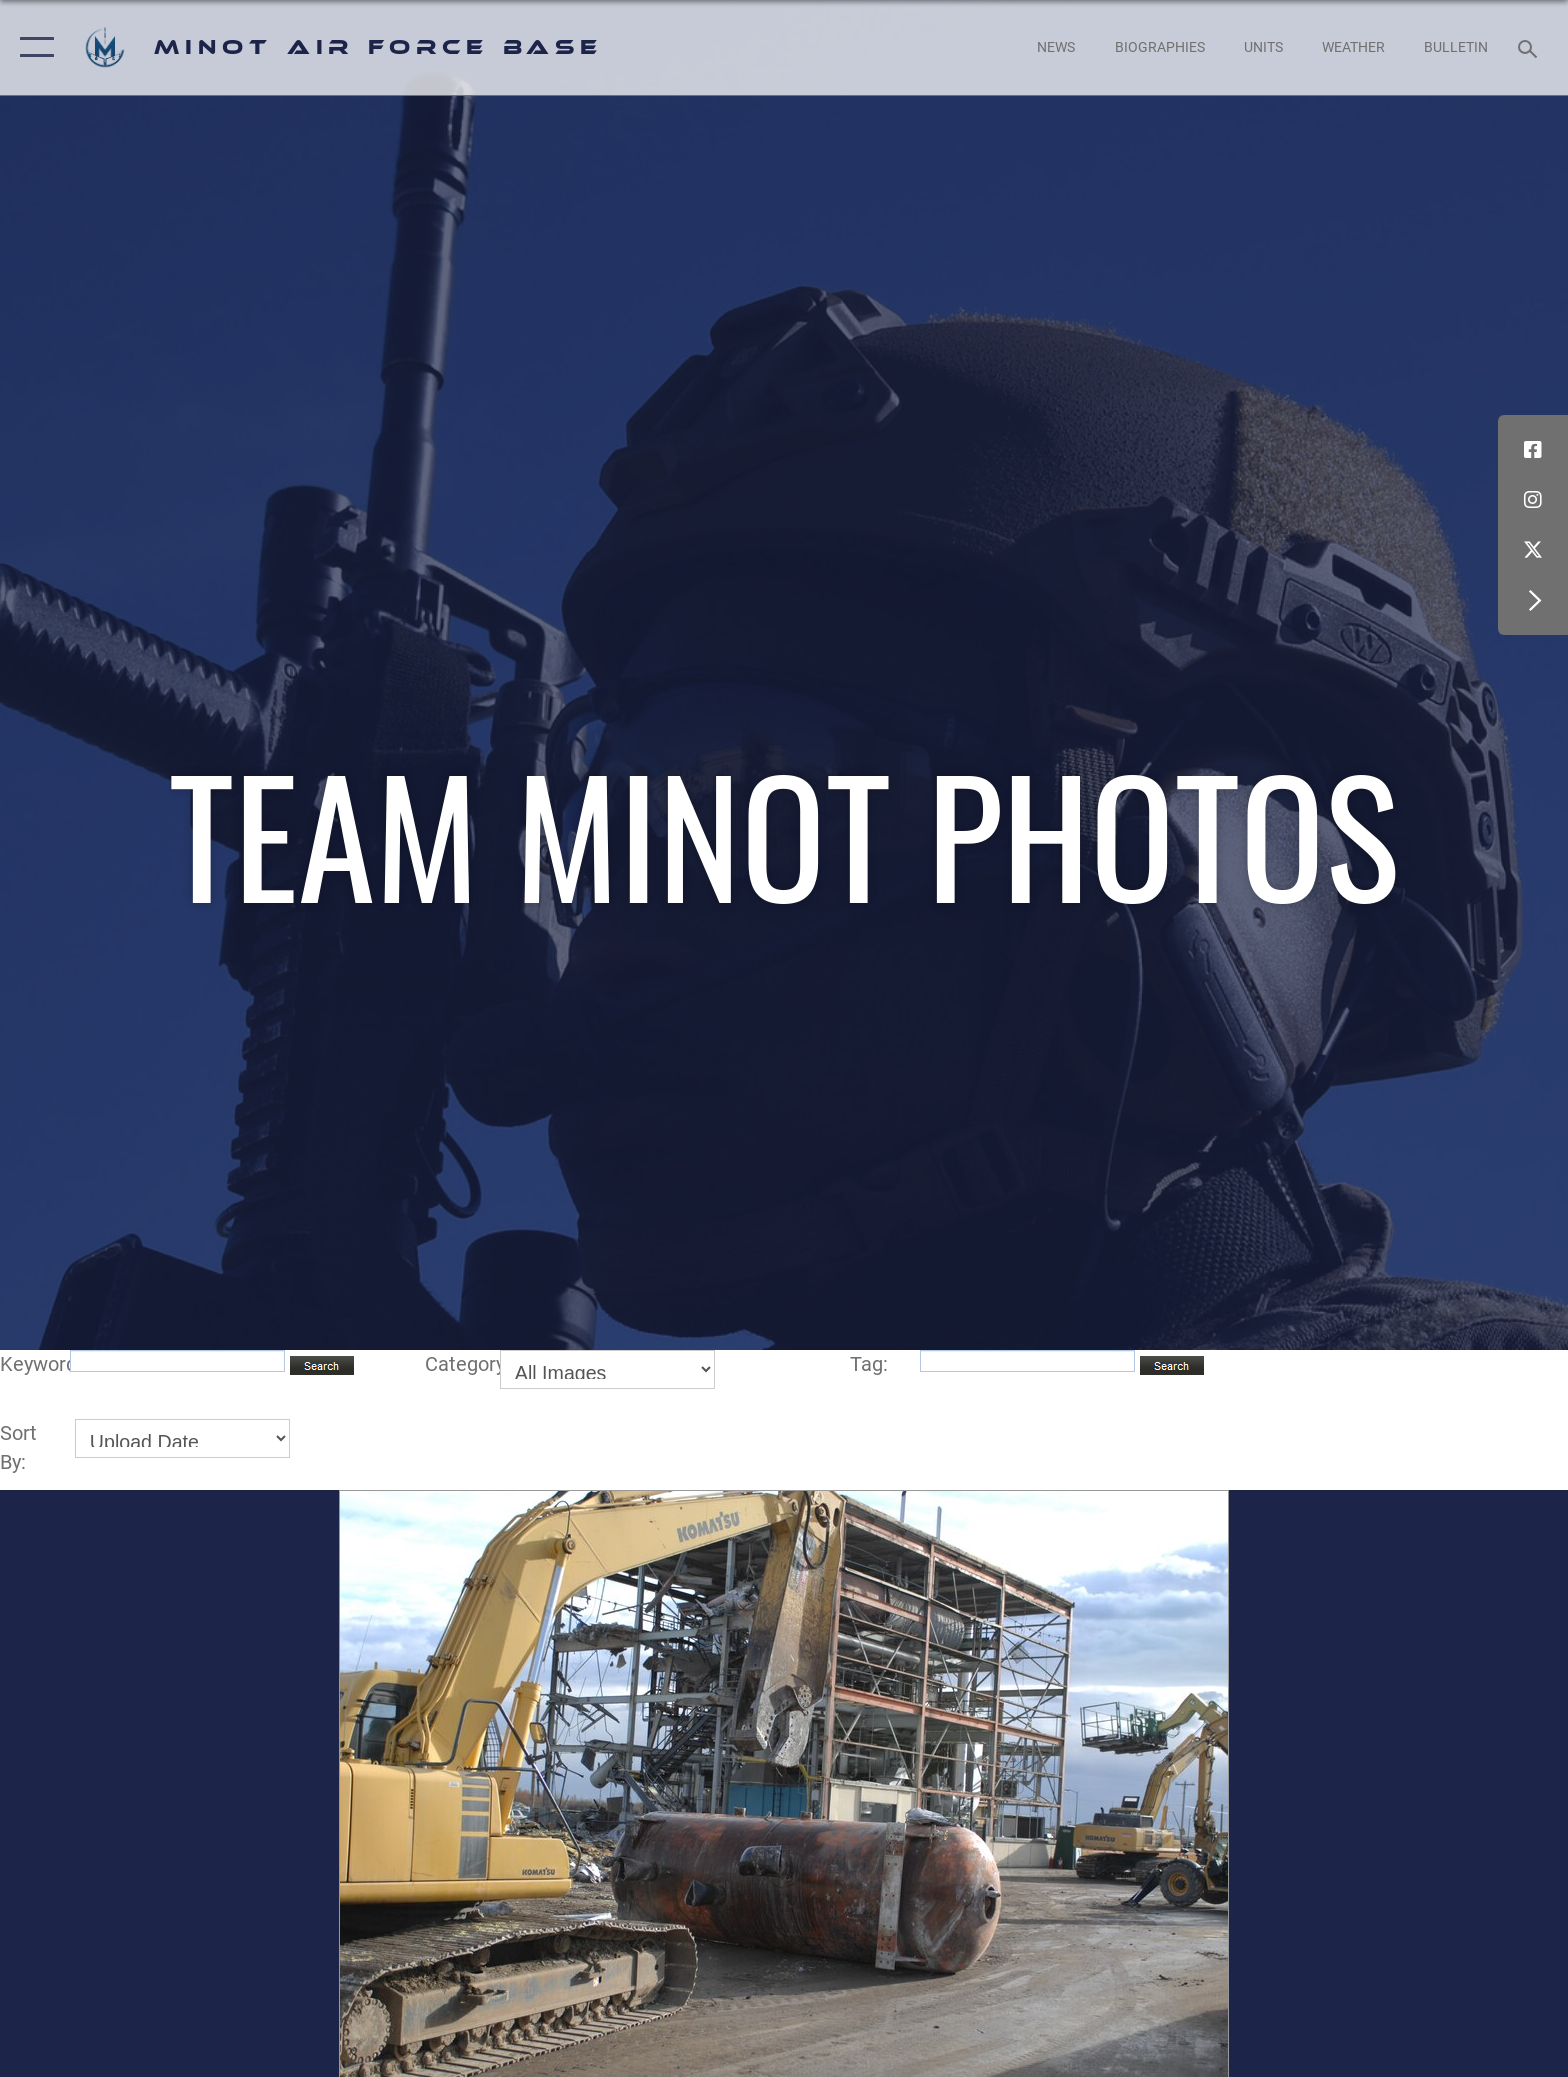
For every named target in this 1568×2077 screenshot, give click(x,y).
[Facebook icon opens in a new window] (1533, 450)
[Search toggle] (1530, 47)
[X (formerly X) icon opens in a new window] (1533, 550)
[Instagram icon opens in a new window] (1533, 500)
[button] (32, 47)
